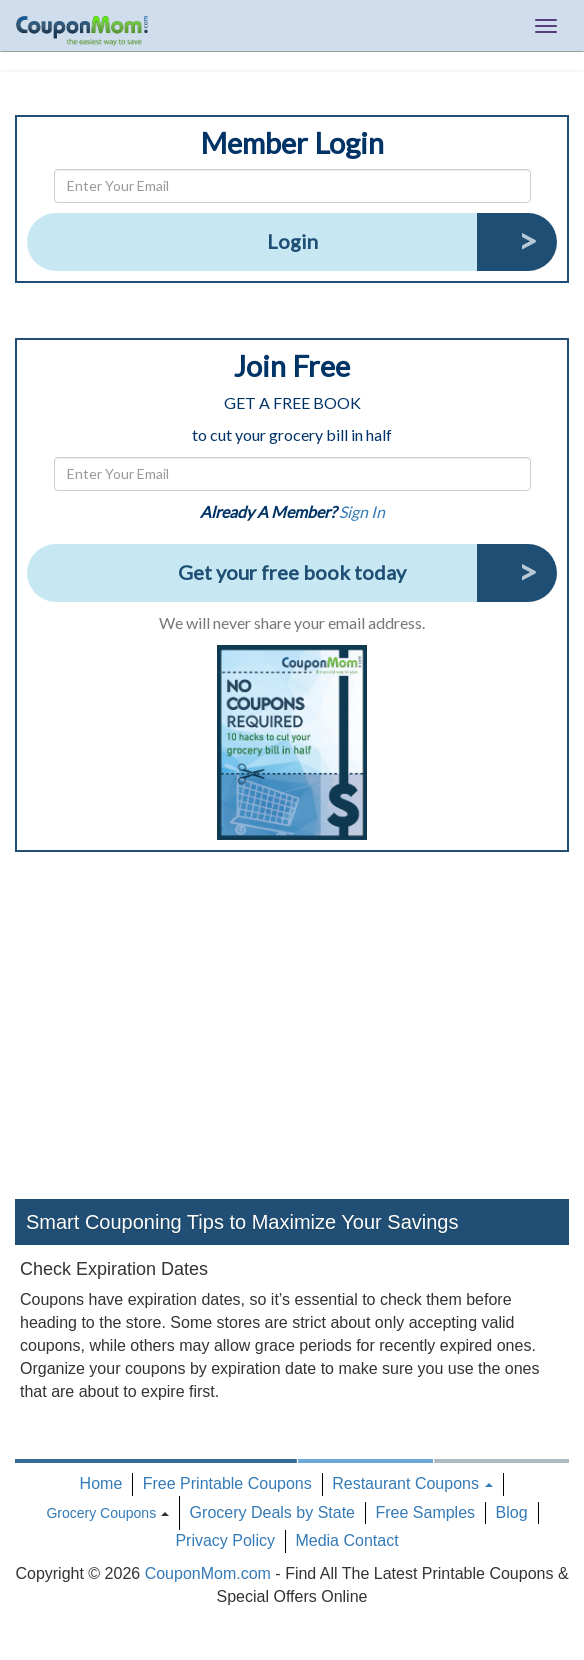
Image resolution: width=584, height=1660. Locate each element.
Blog (512, 1512)
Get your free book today (292, 572)
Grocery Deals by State (272, 1512)
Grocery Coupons (101, 1513)
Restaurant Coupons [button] (412, 1483)
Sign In (362, 511)
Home (101, 1483)
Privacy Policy (225, 1540)
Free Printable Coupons (227, 1483)
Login (292, 241)
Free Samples (425, 1512)
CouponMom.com (208, 1573)
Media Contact (346, 1540)
